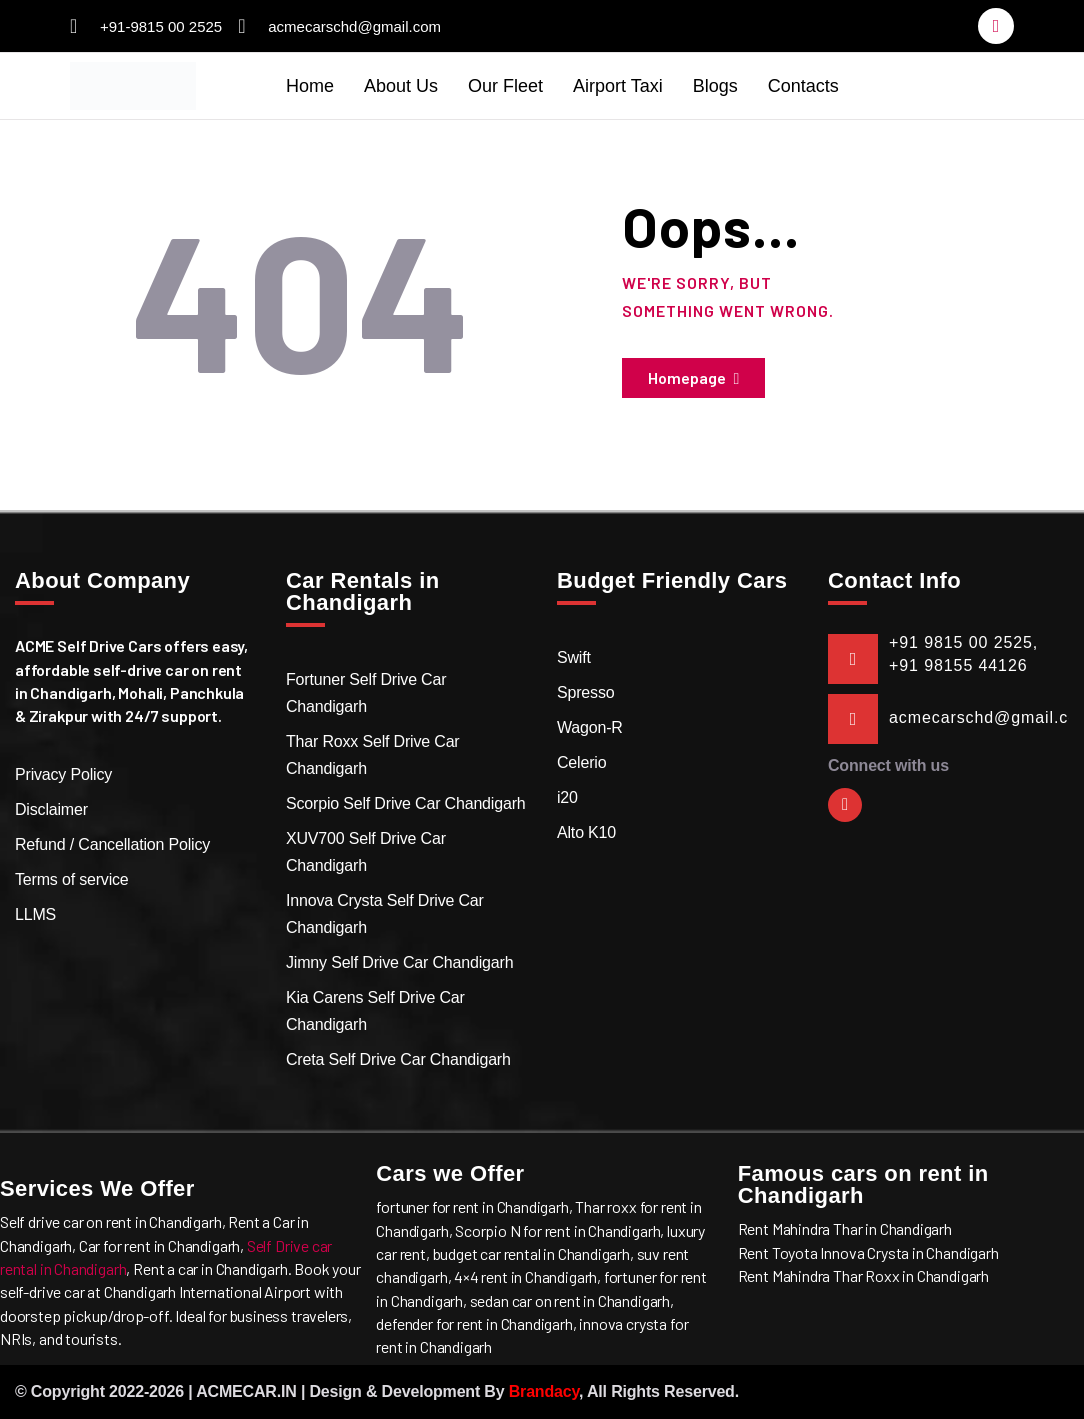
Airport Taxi (618, 86)
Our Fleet (505, 86)
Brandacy (544, 1391)
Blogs (715, 86)
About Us (401, 86)
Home (310, 86)
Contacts (803, 86)
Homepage (687, 377)
